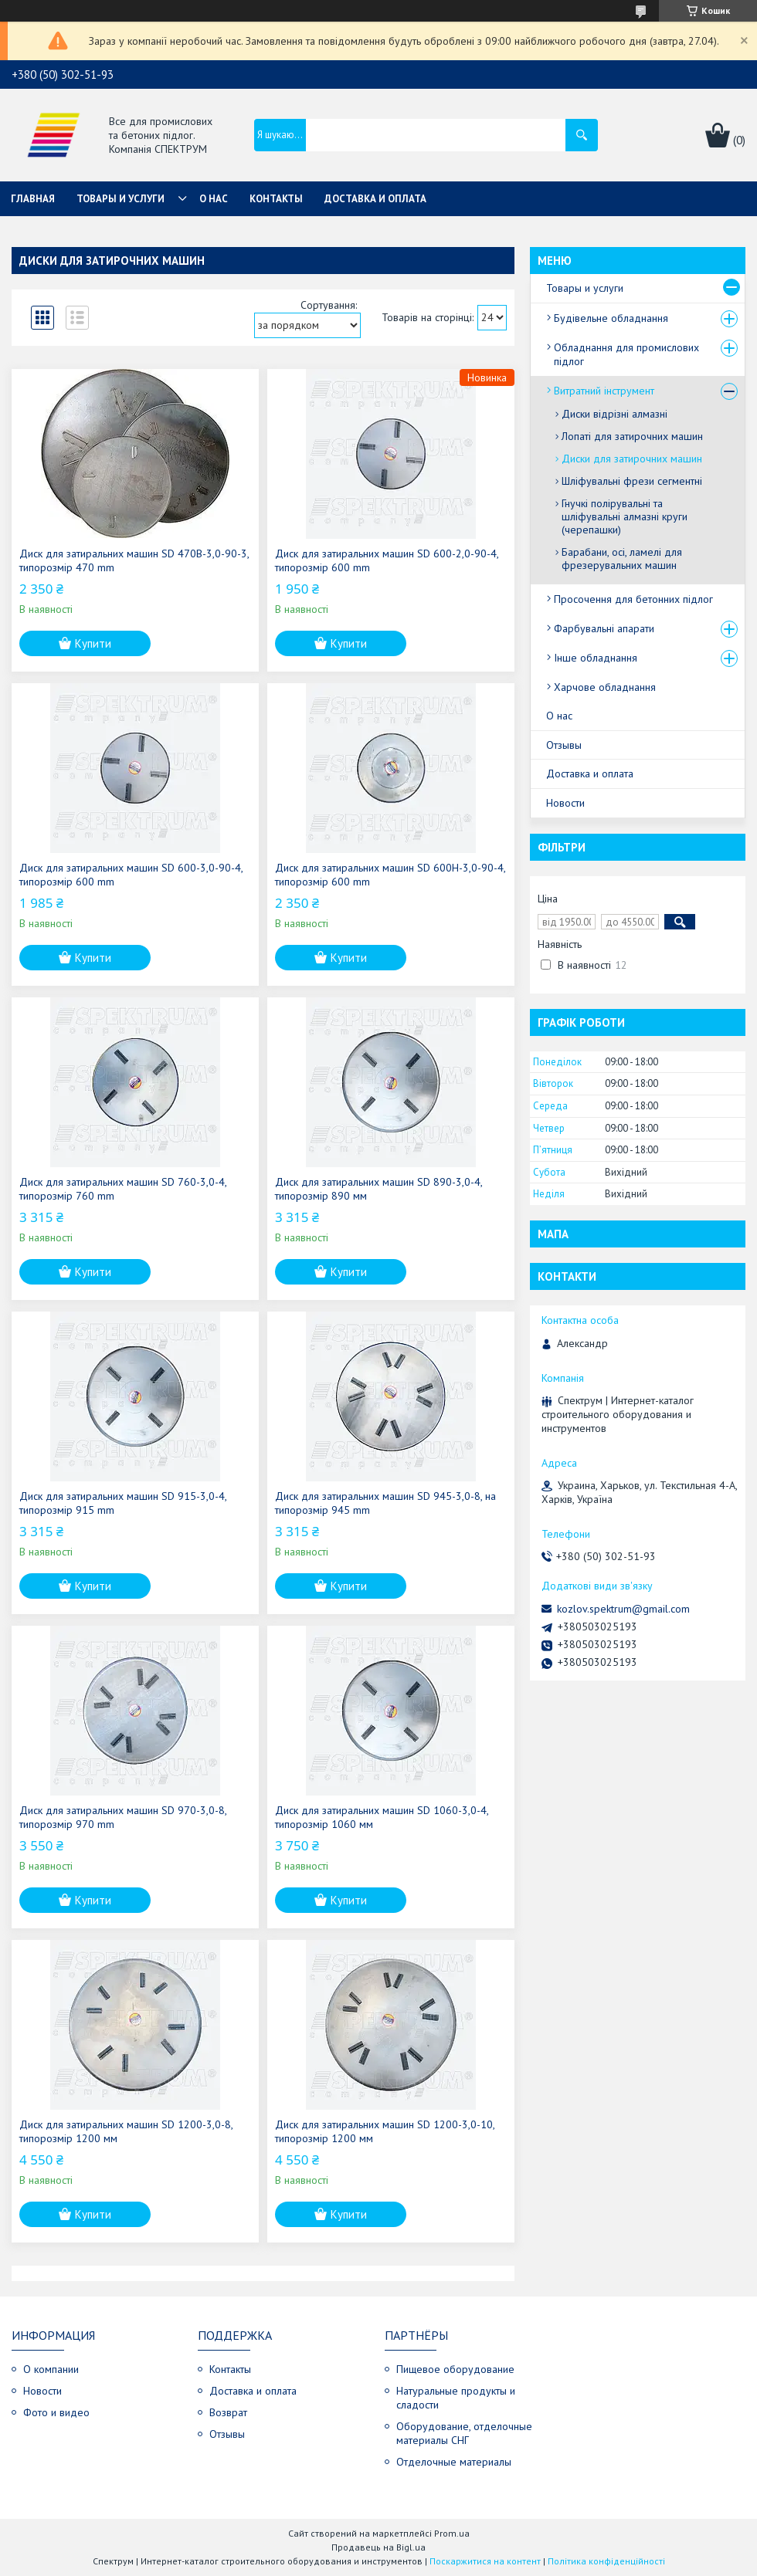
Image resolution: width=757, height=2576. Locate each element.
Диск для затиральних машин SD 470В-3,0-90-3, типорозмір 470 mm (134, 560)
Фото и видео (56, 2412)
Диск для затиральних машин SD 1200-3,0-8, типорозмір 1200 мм (126, 2131)
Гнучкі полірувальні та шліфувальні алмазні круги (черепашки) (624, 516)
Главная (33, 198)
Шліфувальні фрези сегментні (632, 481)
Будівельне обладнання (611, 318)
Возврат (228, 2412)
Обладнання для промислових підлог (626, 354)
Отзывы (564, 745)
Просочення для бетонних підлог (633, 599)
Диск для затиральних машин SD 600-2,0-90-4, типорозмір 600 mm (386, 560)
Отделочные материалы (453, 2462)
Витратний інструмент (604, 391)
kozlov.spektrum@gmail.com (623, 1609)
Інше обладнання (595, 658)
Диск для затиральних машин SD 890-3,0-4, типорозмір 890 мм (378, 1189)
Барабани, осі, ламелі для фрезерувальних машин (622, 558)
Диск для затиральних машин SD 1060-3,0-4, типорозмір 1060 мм (381, 1817)
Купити (93, 643)
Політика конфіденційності (606, 2561)
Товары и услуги (120, 198)
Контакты (276, 198)
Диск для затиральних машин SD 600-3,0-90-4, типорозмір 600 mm (131, 875)
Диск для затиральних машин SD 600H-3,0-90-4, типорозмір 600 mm (390, 875)
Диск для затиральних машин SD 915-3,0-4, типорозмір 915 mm (122, 1503)
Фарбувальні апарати (604, 628)
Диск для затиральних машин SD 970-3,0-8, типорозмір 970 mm (122, 1817)
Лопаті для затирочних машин (632, 436)
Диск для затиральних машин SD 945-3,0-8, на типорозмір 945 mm (385, 1503)
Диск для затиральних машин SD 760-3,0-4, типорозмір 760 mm (122, 1189)
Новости (565, 803)
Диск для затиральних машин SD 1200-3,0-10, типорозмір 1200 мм (384, 2131)
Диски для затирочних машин (632, 458)
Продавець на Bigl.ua (378, 2547)
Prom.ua (452, 2533)
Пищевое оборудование (455, 2369)
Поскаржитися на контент (485, 2561)
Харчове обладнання (605, 687)
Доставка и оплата (375, 198)
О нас (213, 198)
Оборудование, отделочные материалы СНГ (464, 2433)
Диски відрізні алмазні (614, 414)
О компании (51, 2369)
